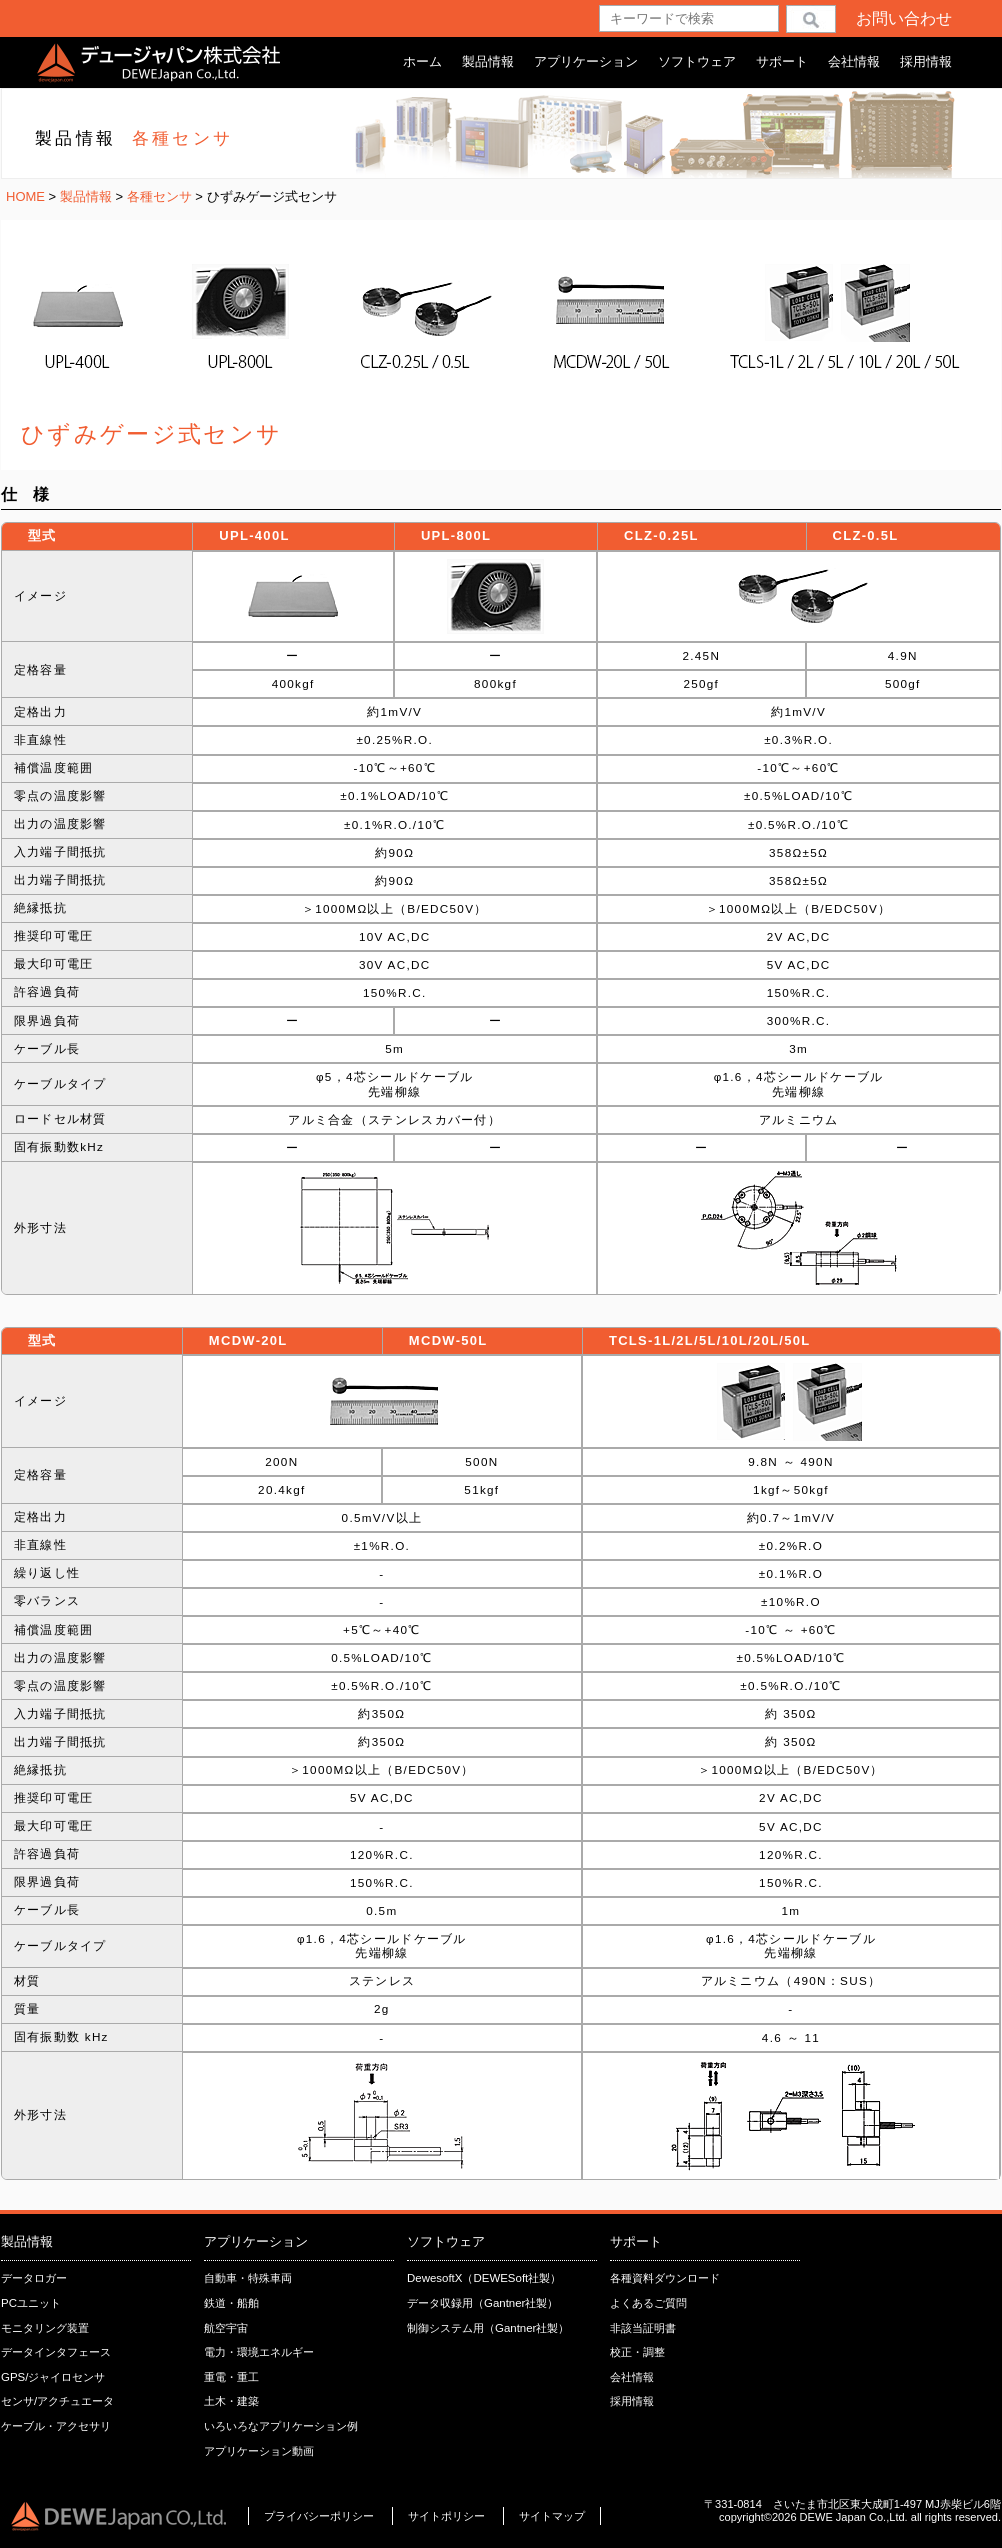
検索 (811, 18)
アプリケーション (586, 61)
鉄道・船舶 (231, 2303)
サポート (782, 61)
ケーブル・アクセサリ (56, 2426)
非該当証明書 (643, 2328)
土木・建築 (231, 2401)
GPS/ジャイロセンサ (53, 2377)
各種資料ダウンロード (665, 2278)
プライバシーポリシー (319, 2516)
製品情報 (488, 61)
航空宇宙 (226, 2328)
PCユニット (31, 2303)
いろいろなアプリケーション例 (281, 2426)
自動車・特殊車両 (248, 2278)
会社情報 (854, 61)
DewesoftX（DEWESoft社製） (484, 2278)
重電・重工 (231, 2377)
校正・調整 (637, 2352)
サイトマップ (552, 2516)
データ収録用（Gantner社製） (482, 2303)
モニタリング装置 (45, 2328)
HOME (25, 196)
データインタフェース (56, 2352)
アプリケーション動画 (259, 2451)
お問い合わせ (904, 18)
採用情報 (926, 61)
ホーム (422, 61)
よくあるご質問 (648, 2303)
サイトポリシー (448, 2516)
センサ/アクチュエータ (57, 2401)
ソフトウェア (697, 61)
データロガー (34, 2278)
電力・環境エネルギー (259, 2352)
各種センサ (161, 196)
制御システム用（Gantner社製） (488, 2328)
